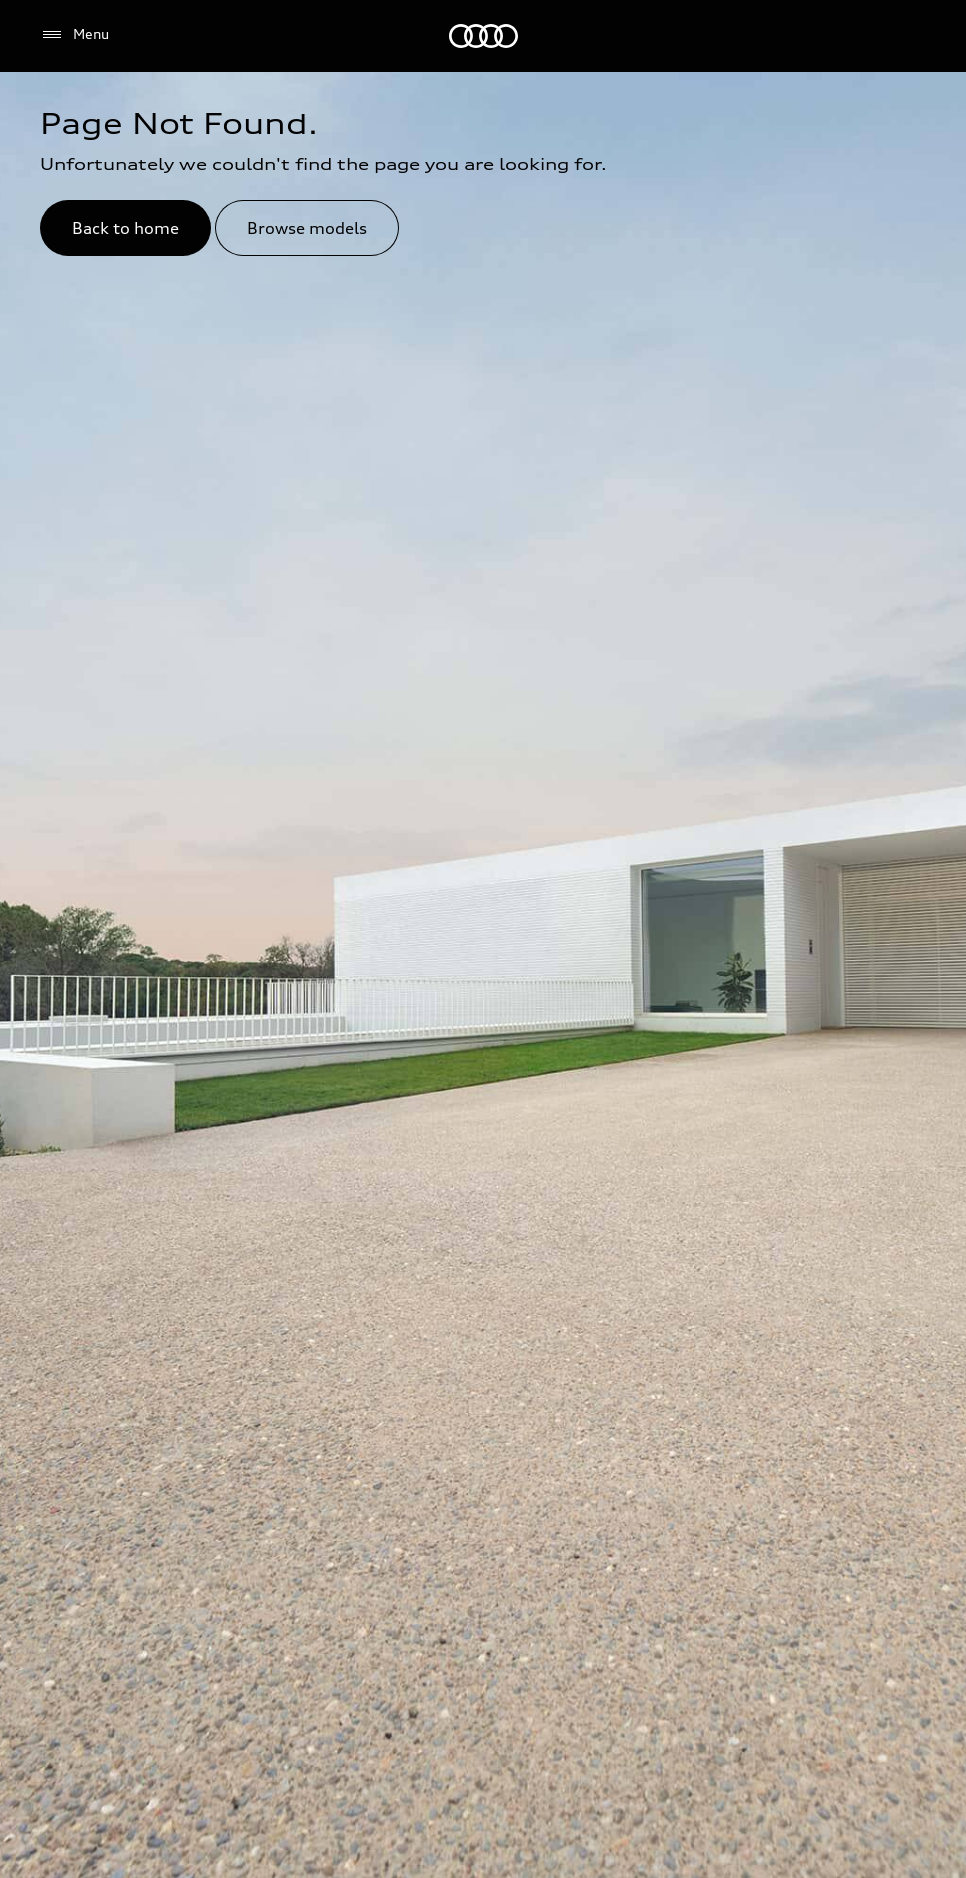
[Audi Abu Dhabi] (483, 36)
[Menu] (74, 35)
